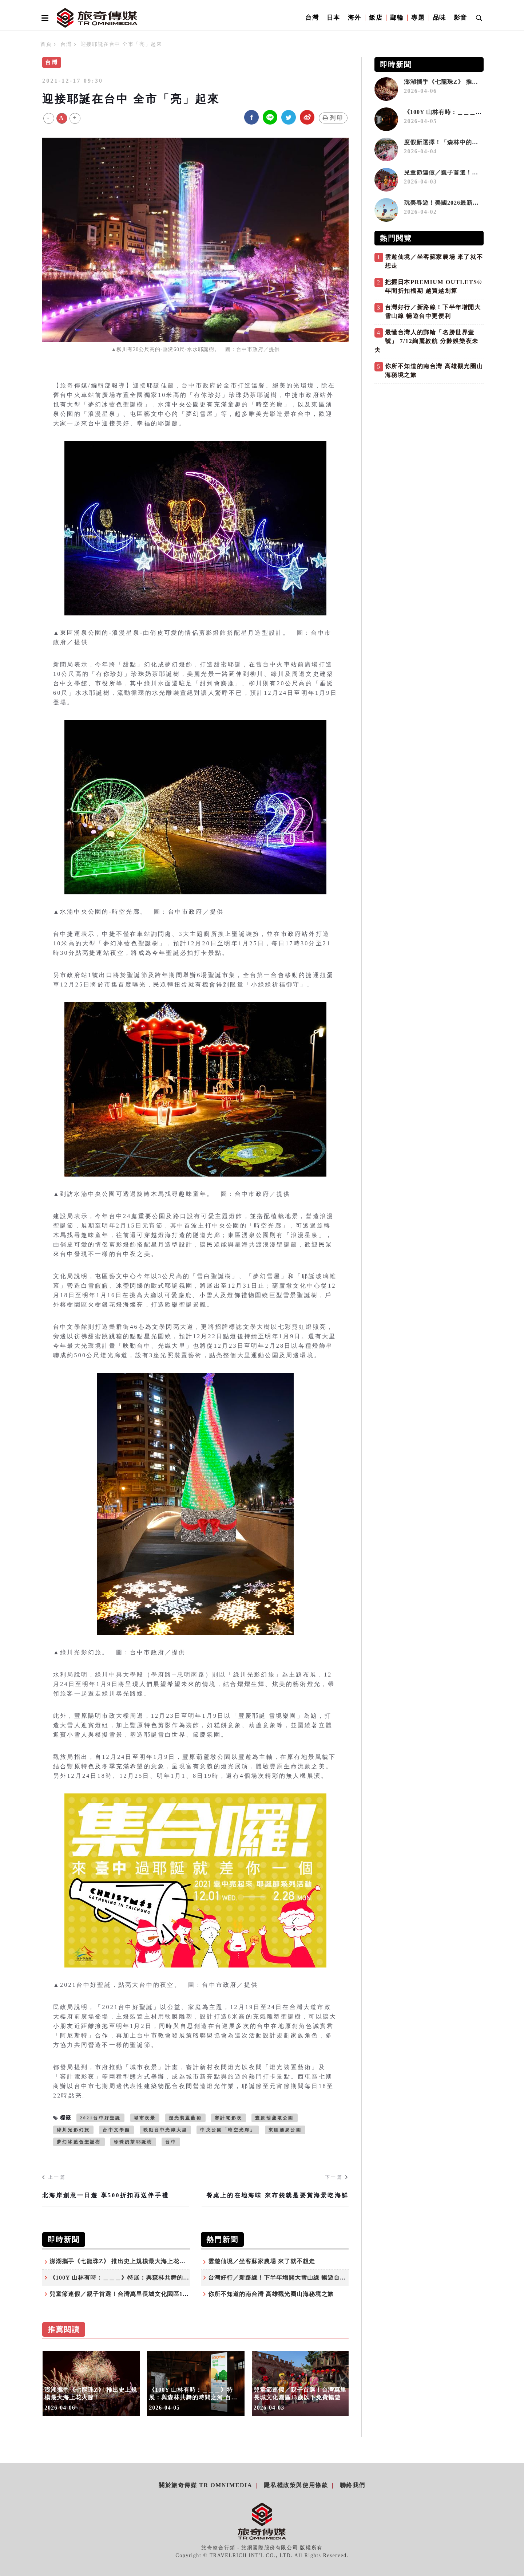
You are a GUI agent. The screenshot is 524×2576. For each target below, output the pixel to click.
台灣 (312, 18)
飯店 (375, 18)
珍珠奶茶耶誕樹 (133, 2141)
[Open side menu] (43, 17)
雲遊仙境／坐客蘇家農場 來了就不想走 (261, 2261)
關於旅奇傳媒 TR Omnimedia (205, 2485)
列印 (333, 118)
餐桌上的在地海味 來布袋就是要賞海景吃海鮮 (277, 2195)
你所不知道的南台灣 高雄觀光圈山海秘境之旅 (271, 2294)
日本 (333, 18)
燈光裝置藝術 (185, 2117)
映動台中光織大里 (165, 2129)
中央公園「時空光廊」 (227, 2129)
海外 (354, 18)
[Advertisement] (429, 438)
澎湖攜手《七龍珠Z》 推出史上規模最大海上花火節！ (123, 2261)
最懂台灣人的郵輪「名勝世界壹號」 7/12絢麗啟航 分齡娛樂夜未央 (426, 341)
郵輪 (397, 18)
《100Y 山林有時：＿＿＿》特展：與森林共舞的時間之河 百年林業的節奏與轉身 (160, 2277)
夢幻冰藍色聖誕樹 (79, 2141)
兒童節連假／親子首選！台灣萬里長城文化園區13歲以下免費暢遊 (139, 2294)
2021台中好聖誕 (100, 2117)
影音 (460, 18)
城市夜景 (145, 2117)
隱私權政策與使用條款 (296, 2485)
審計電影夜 (228, 2117)
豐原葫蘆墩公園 (274, 2117)
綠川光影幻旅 (73, 2129)
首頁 (46, 44)
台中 (170, 2141)
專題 (418, 18)
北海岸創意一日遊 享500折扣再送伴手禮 (105, 2195)
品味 (439, 18)
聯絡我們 (352, 2485)
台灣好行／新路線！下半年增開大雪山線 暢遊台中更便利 (286, 2277)
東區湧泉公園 (285, 2129)
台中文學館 (116, 2129)
